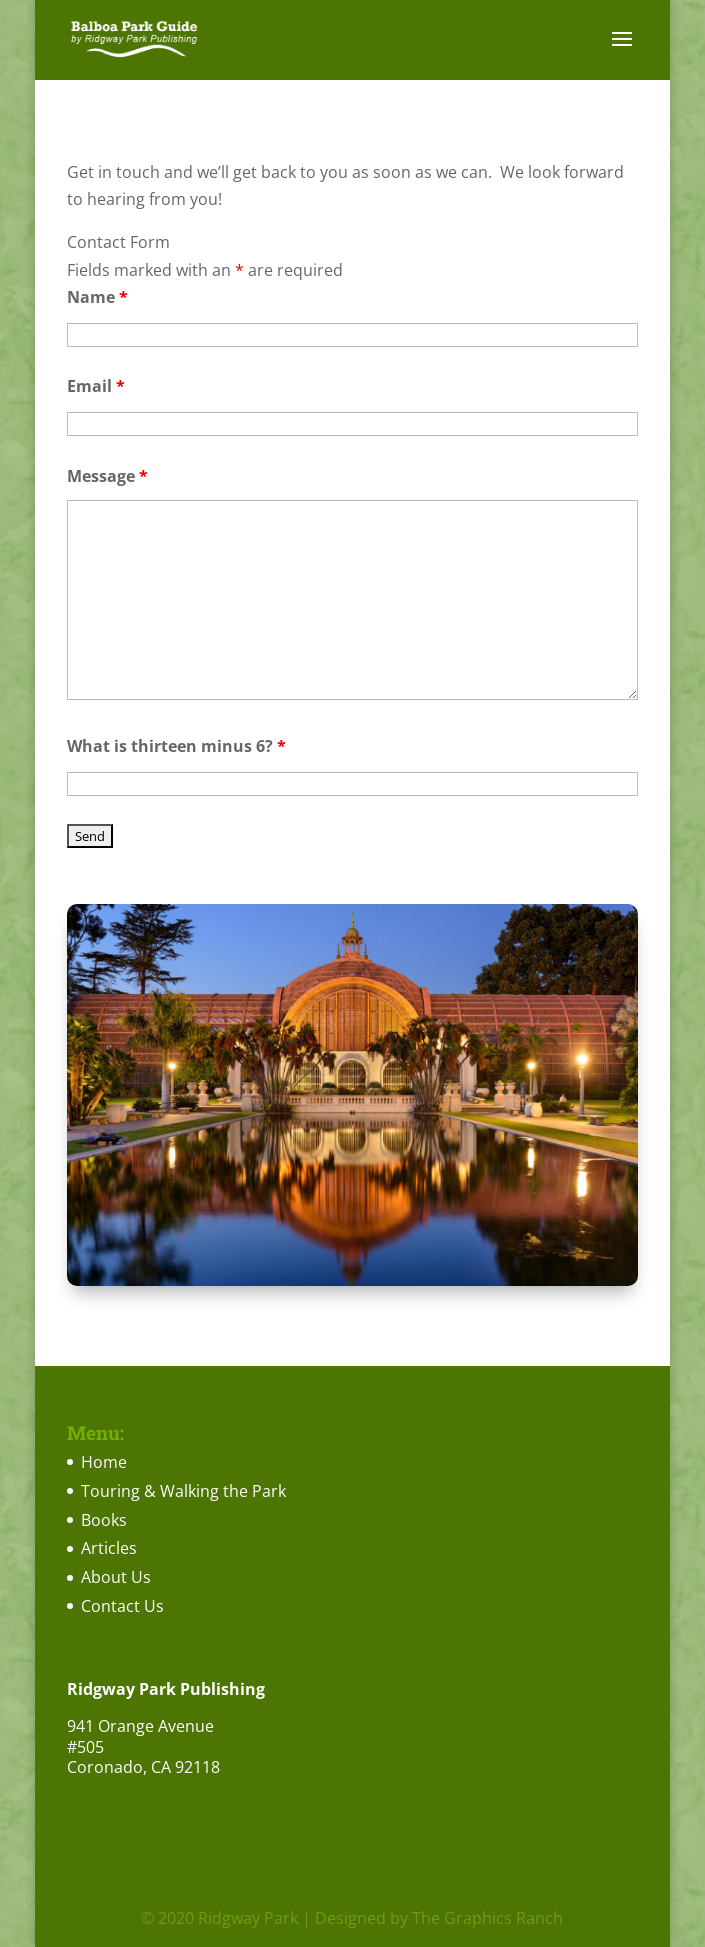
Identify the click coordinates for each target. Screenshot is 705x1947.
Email (96, 386)
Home (104, 1462)
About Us (116, 1577)
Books (104, 1520)
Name (97, 297)
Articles (109, 1548)
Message (107, 476)
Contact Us (122, 1606)
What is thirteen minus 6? (176, 746)
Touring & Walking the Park (183, 1491)
